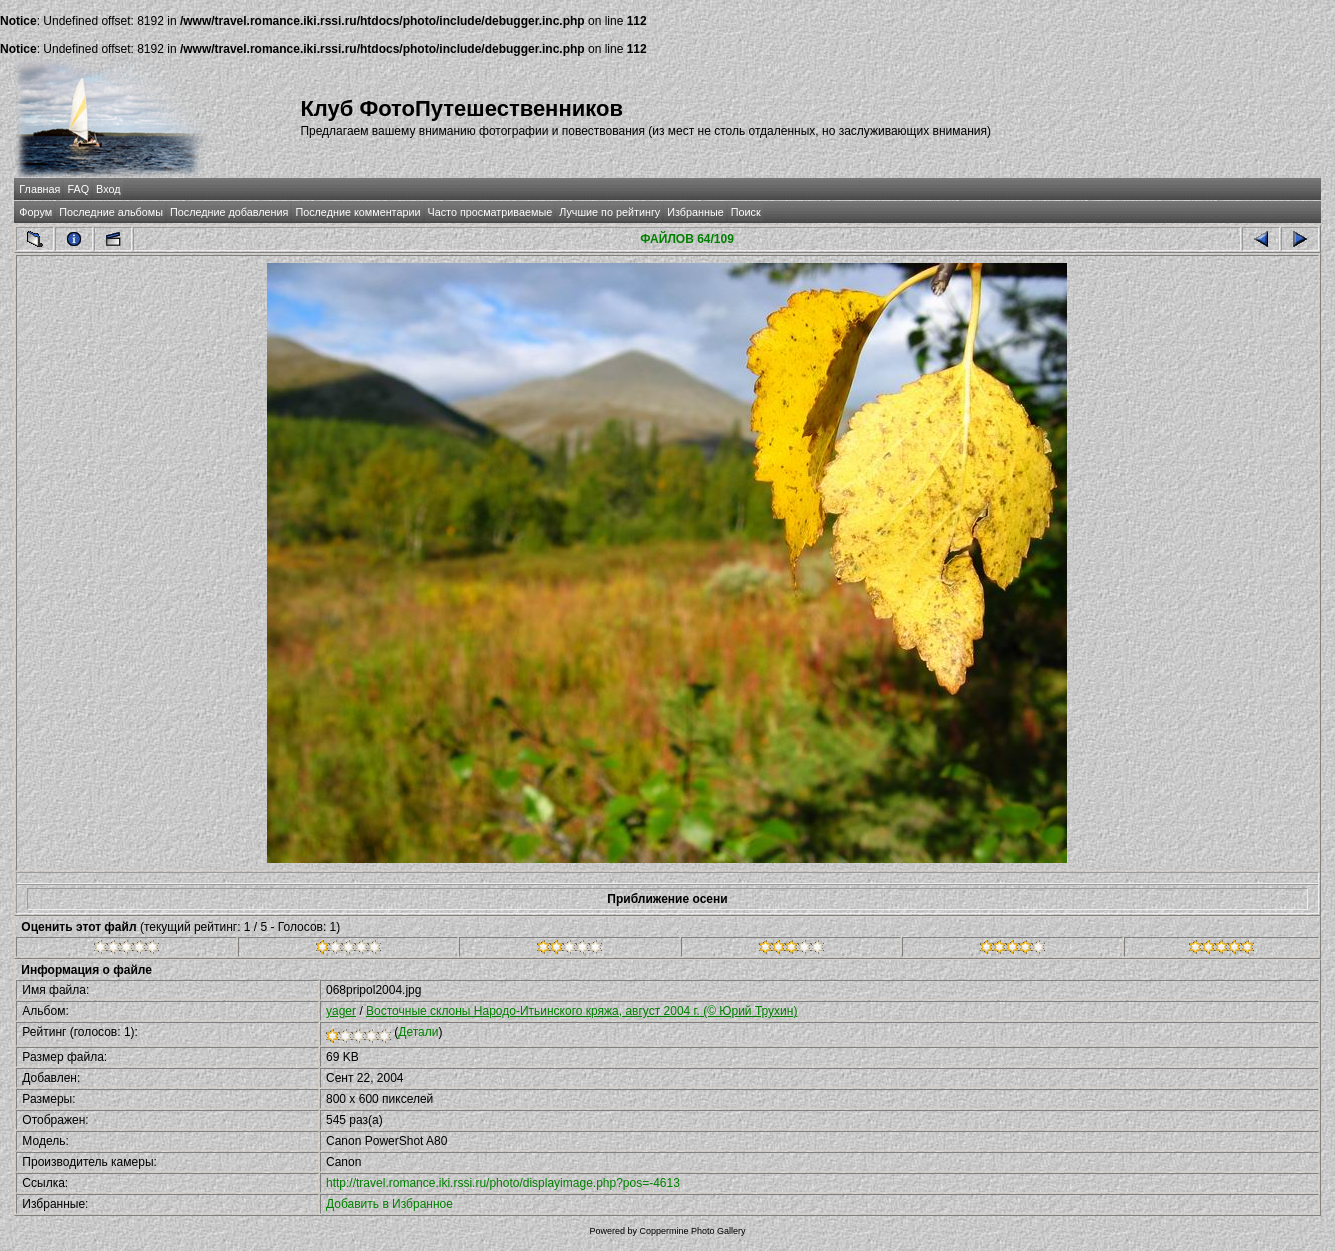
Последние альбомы (111, 212)
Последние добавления (229, 212)
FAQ (78, 189)
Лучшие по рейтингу (609, 212)
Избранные (695, 212)
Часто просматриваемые (490, 212)
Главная (39, 189)
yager (341, 1011)
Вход (108, 189)
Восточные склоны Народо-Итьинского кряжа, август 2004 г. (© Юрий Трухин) (581, 1011)
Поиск (746, 212)
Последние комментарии (357, 212)
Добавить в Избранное (389, 1204)
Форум (35, 212)
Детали (418, 1032)
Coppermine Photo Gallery (692, 1231)
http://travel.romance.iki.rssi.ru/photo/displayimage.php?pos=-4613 (503, 1183)
